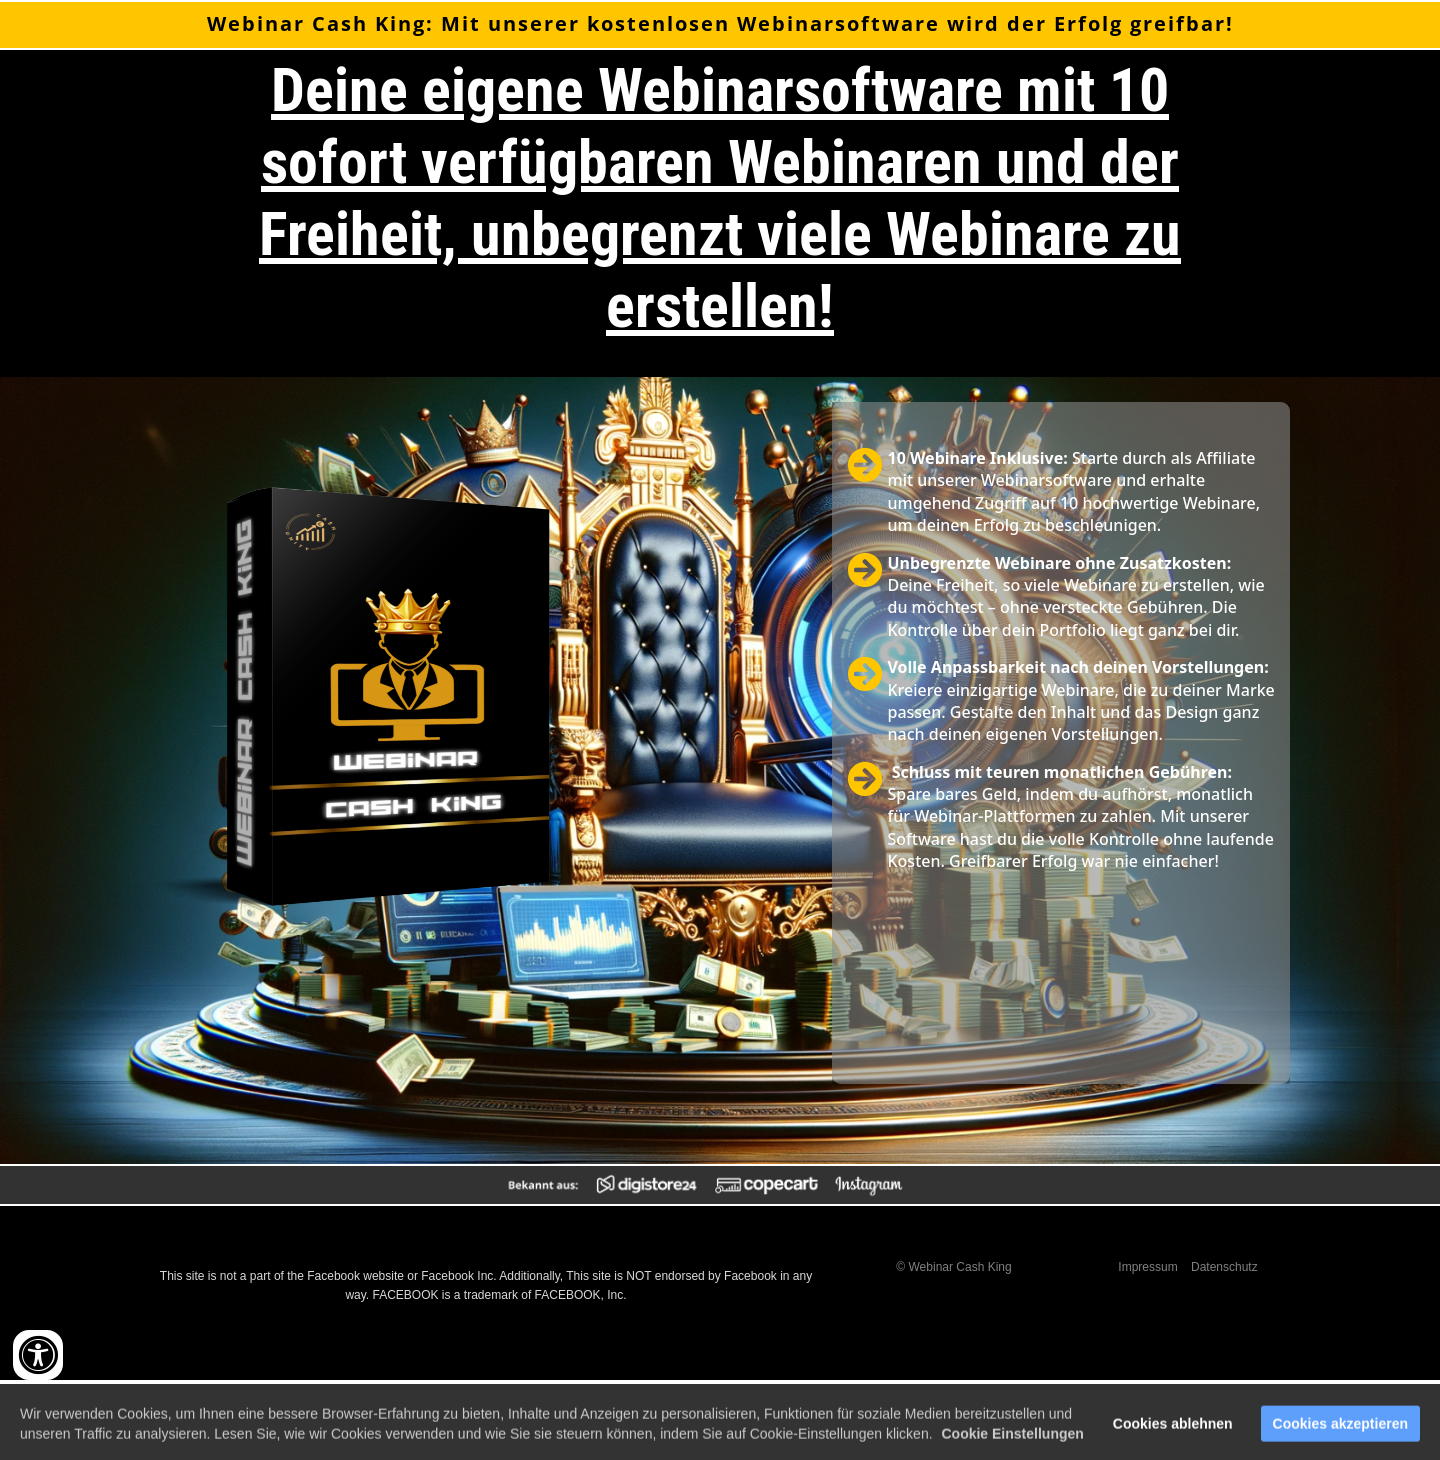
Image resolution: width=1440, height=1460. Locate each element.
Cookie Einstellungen (1012, 1442)
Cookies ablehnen (1173, 1432)
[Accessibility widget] (38, 1355)
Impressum (1147, 1267)
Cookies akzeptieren (1340, 1432)
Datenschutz (1224, 1267)
